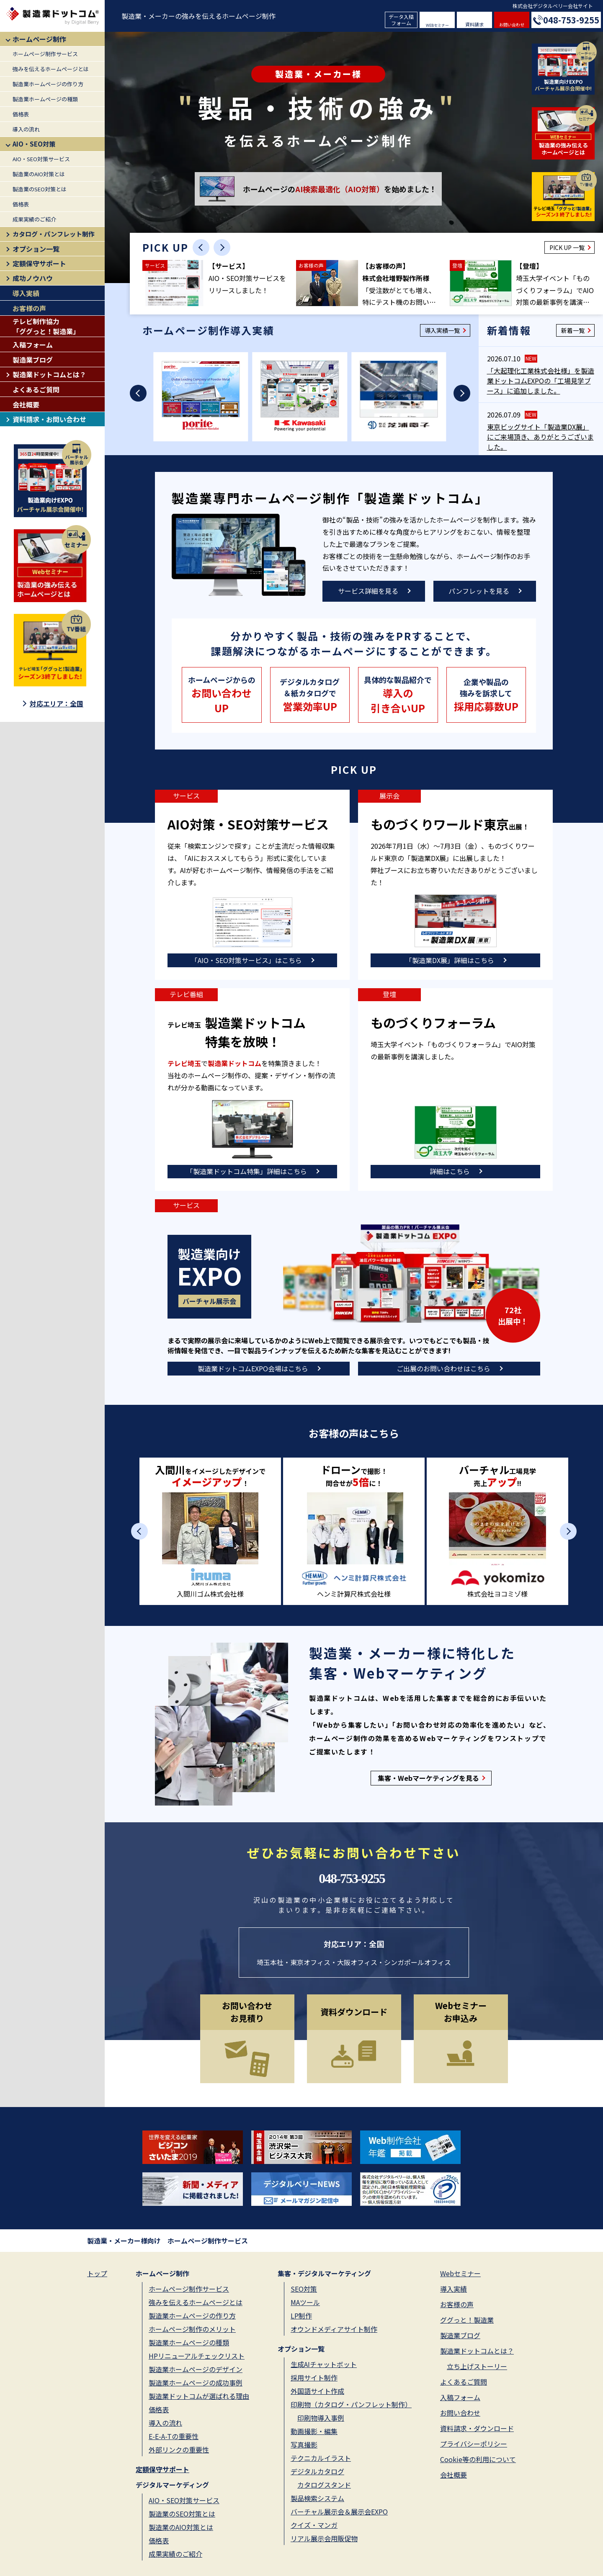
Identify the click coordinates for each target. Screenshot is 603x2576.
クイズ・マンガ (314, 2525)
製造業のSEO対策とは (40, 189)
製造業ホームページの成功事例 (195, 2383)
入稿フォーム (33, 345)
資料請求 (474, 24)
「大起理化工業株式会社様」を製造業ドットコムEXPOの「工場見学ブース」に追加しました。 (540, 381)
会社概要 (26, 404)
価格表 (21, 114)
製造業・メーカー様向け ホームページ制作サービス (167, 2241)
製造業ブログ (33, 360)
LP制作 (301, 2316)
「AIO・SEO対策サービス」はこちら (246, 960)
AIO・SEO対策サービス (41, 159)
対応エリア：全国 (56, 703)
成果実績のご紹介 (34, 219)
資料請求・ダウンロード (477, 2428)
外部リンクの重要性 (179, 2450)
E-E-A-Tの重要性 (173, 2436)
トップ (97, 2273)
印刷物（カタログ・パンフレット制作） (351, 2404)
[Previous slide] (201, 247)
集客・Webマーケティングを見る (428, 1778)
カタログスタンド (324, 2485)
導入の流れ (26, 129)
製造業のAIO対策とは (39, 174)
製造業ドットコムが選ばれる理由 (199, 2396)
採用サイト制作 (314, 2377)
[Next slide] (222, 247)
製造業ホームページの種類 (45, 99)
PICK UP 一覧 (567, 247)
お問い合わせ (511, 24)
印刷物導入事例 (320, 2418)
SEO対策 (304, 2289)
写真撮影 (304, 2444)
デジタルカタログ (317, 2471)
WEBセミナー (437, 25)
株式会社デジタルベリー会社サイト (553, 5)
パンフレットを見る (478, 591)
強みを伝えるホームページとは (51, 69)
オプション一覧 (36, 249)
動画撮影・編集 (314, 2431)
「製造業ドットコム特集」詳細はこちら (246, 1171)
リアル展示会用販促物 (324, 2538)
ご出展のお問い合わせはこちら (443, 1368)
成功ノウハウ (33, 278)
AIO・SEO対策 (34, 143)
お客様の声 (29, 308)
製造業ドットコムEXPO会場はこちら (253, 1368)
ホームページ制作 (39, 39)
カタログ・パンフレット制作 (54, 233)
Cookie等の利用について (478, 2459)
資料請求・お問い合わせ (49, 419)
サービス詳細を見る (368, 591)
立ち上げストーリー (477, 2366)
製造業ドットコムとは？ (49, 374)
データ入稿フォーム (401, 19)
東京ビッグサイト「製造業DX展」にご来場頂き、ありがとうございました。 (540, 437)
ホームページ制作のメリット (192, 2329)
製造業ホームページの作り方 (48, 84)
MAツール (305, 2302)
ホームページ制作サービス (45, 54)
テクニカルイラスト (321, 2458)
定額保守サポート (39, 263)
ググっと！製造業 (467, 2320)
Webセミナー (460, 2273)
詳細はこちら (450, 1171)
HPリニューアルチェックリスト (197, 2356)
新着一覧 (573, 330)
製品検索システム (317, 2498)
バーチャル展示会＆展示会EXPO (339, 2511)
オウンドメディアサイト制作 (334, 2329)
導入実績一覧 (442, 330)
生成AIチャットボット (324, 2364)
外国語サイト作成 (317, 2391)
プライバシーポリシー (473, 2444)
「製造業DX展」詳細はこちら (449, 960)
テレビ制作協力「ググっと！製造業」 (46, 326)
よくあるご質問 (36, 389)
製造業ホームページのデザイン (195, 2369)
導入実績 (26, 293)
